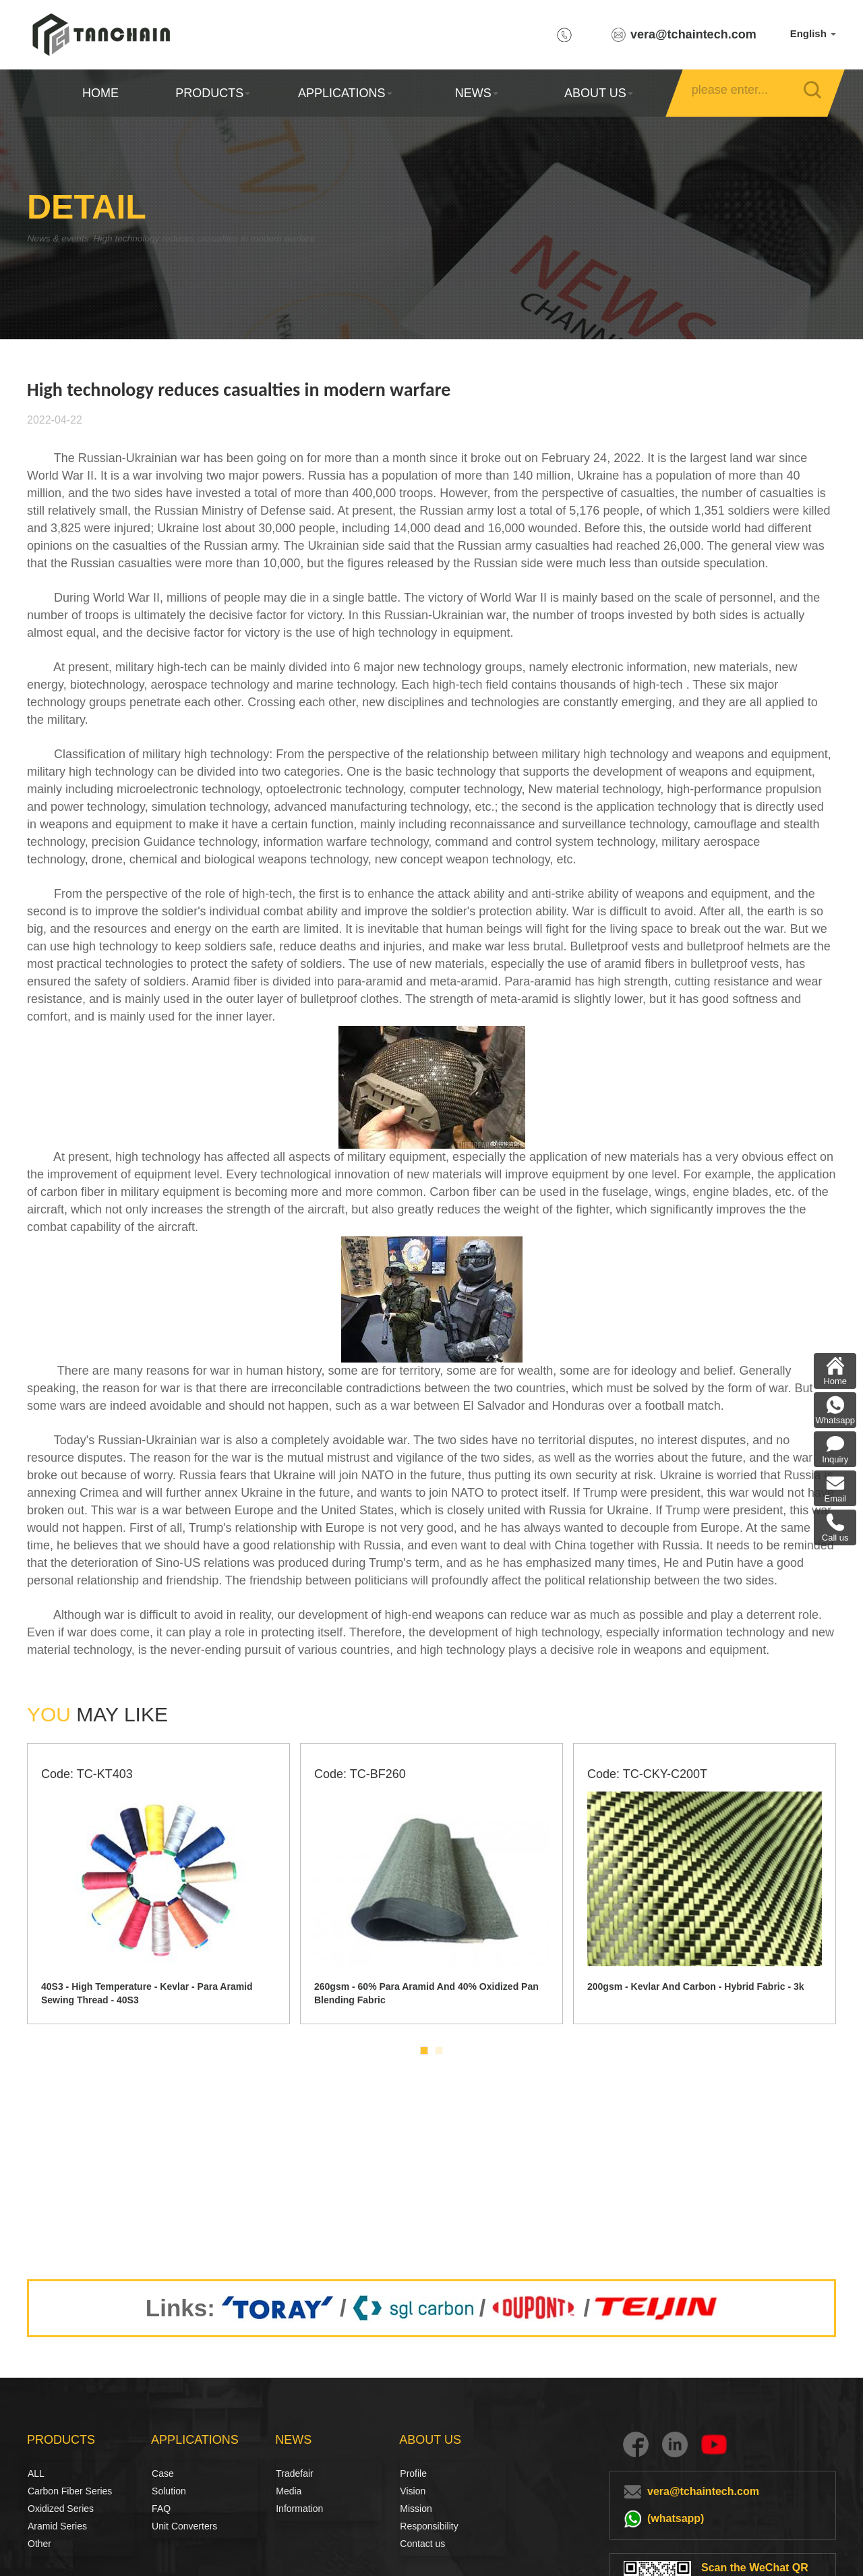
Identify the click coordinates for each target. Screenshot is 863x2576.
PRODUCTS (212, 93)
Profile (413, 2473)
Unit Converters (184, 2526)
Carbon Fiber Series (42, 2491)
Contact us (422, 2543)
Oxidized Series (61, 2508)
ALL (36, 2473)
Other (39, 2543)
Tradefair (295, 2473)
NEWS (476, 93)
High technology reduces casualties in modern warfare (252, 238)
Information (299, 2508)
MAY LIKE (97, 1714)
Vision (412, 2491)
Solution (166, 2491)
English (813, 33)
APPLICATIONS (344, 93)
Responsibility (429, 2526)
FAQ (161, 2508)
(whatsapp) (675, 2518)
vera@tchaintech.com (693, 34)
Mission (416, 2508)
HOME (100, 93)
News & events (64, 238)
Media (288, 2491)
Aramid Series (57, 2526)
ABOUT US (598, 93)
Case (163, 2473)
